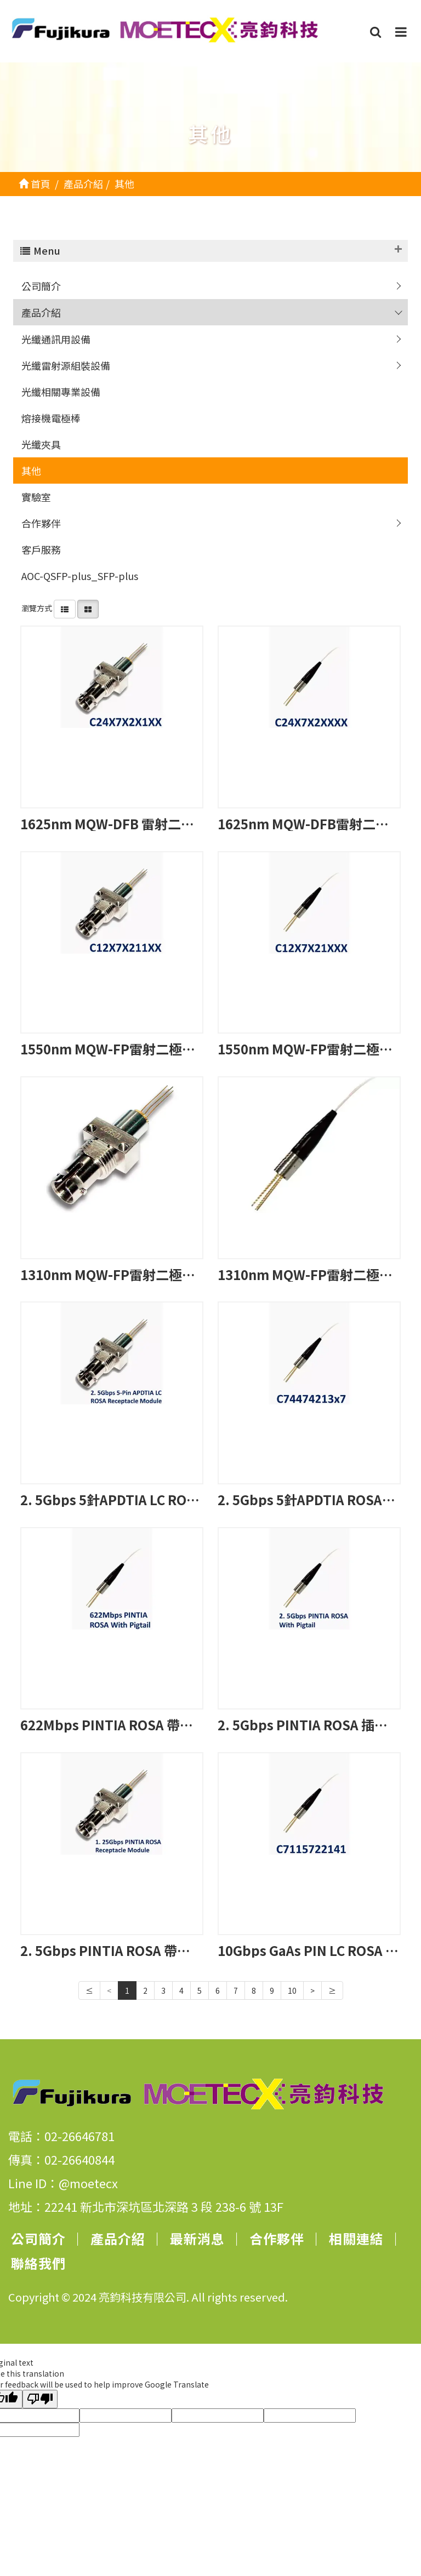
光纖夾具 (41, 444)
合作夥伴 (41, 523)
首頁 (34, 183)
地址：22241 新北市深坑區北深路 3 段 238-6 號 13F (145, 2206)
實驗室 (36, 497)
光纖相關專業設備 (60, 392)
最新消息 (197, 2238)
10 (292, 1990)
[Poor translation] (40, 2399)
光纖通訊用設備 (55, 339)
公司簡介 (41, 286)
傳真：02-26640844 (61, 2159)
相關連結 (356, 2238)
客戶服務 (41, 549)
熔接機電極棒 (51, 418)
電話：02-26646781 (61, 2135)
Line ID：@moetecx (63, 2182)
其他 (31, 470)
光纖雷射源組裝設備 (65, 365)
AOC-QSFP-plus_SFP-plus (79, 576)
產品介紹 (41, 312)
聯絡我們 (38, 2263)
